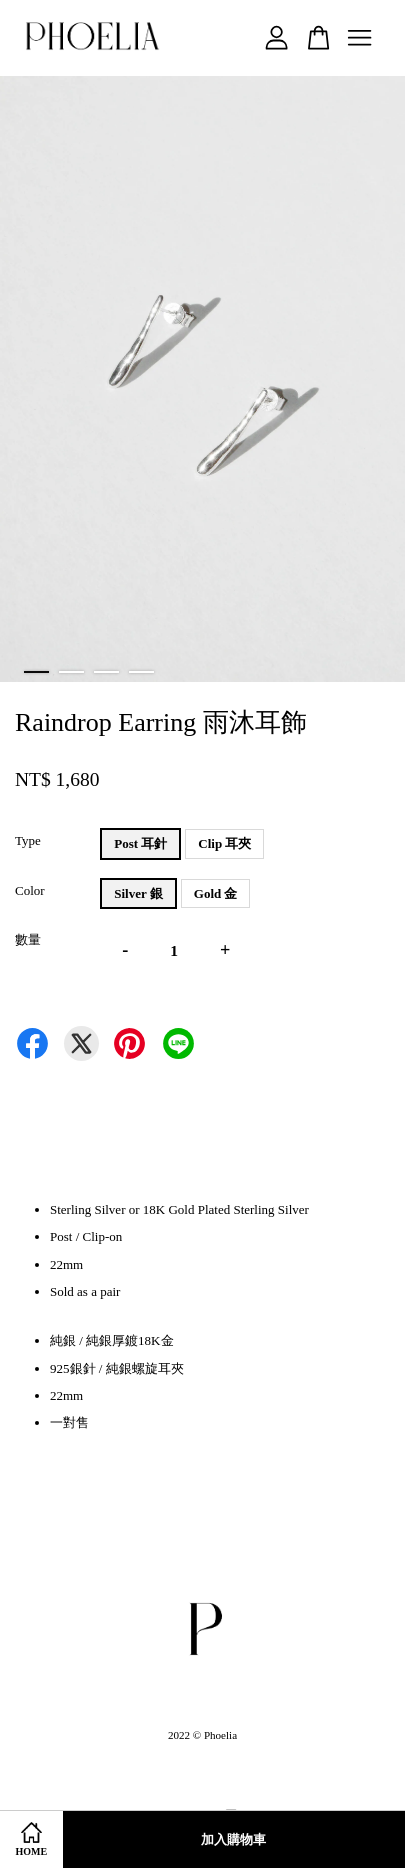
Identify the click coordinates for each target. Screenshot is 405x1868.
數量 (28, 939)
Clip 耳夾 (224, 843)
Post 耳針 (140, 843)
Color (30, 890)
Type (28, 840)
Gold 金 (216, 893)
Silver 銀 (138, 893)
